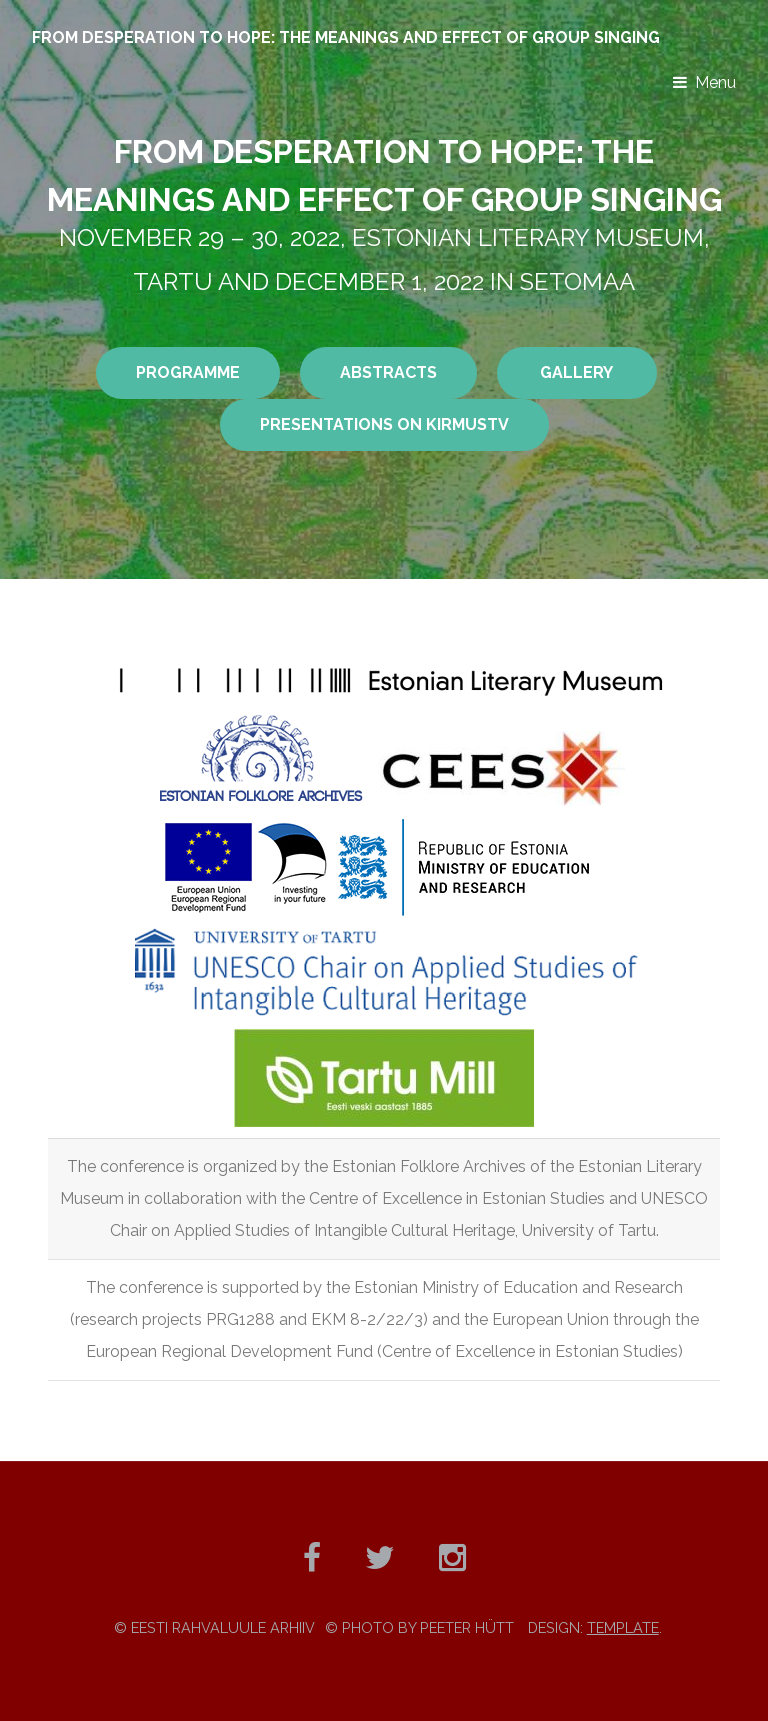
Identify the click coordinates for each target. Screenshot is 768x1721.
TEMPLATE (623, 1627)
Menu (715, 82)
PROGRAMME (188, 372)
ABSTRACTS (388, 372)
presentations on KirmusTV (384, 424)
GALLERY (576, 372)
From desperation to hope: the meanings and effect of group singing (346, 37)
